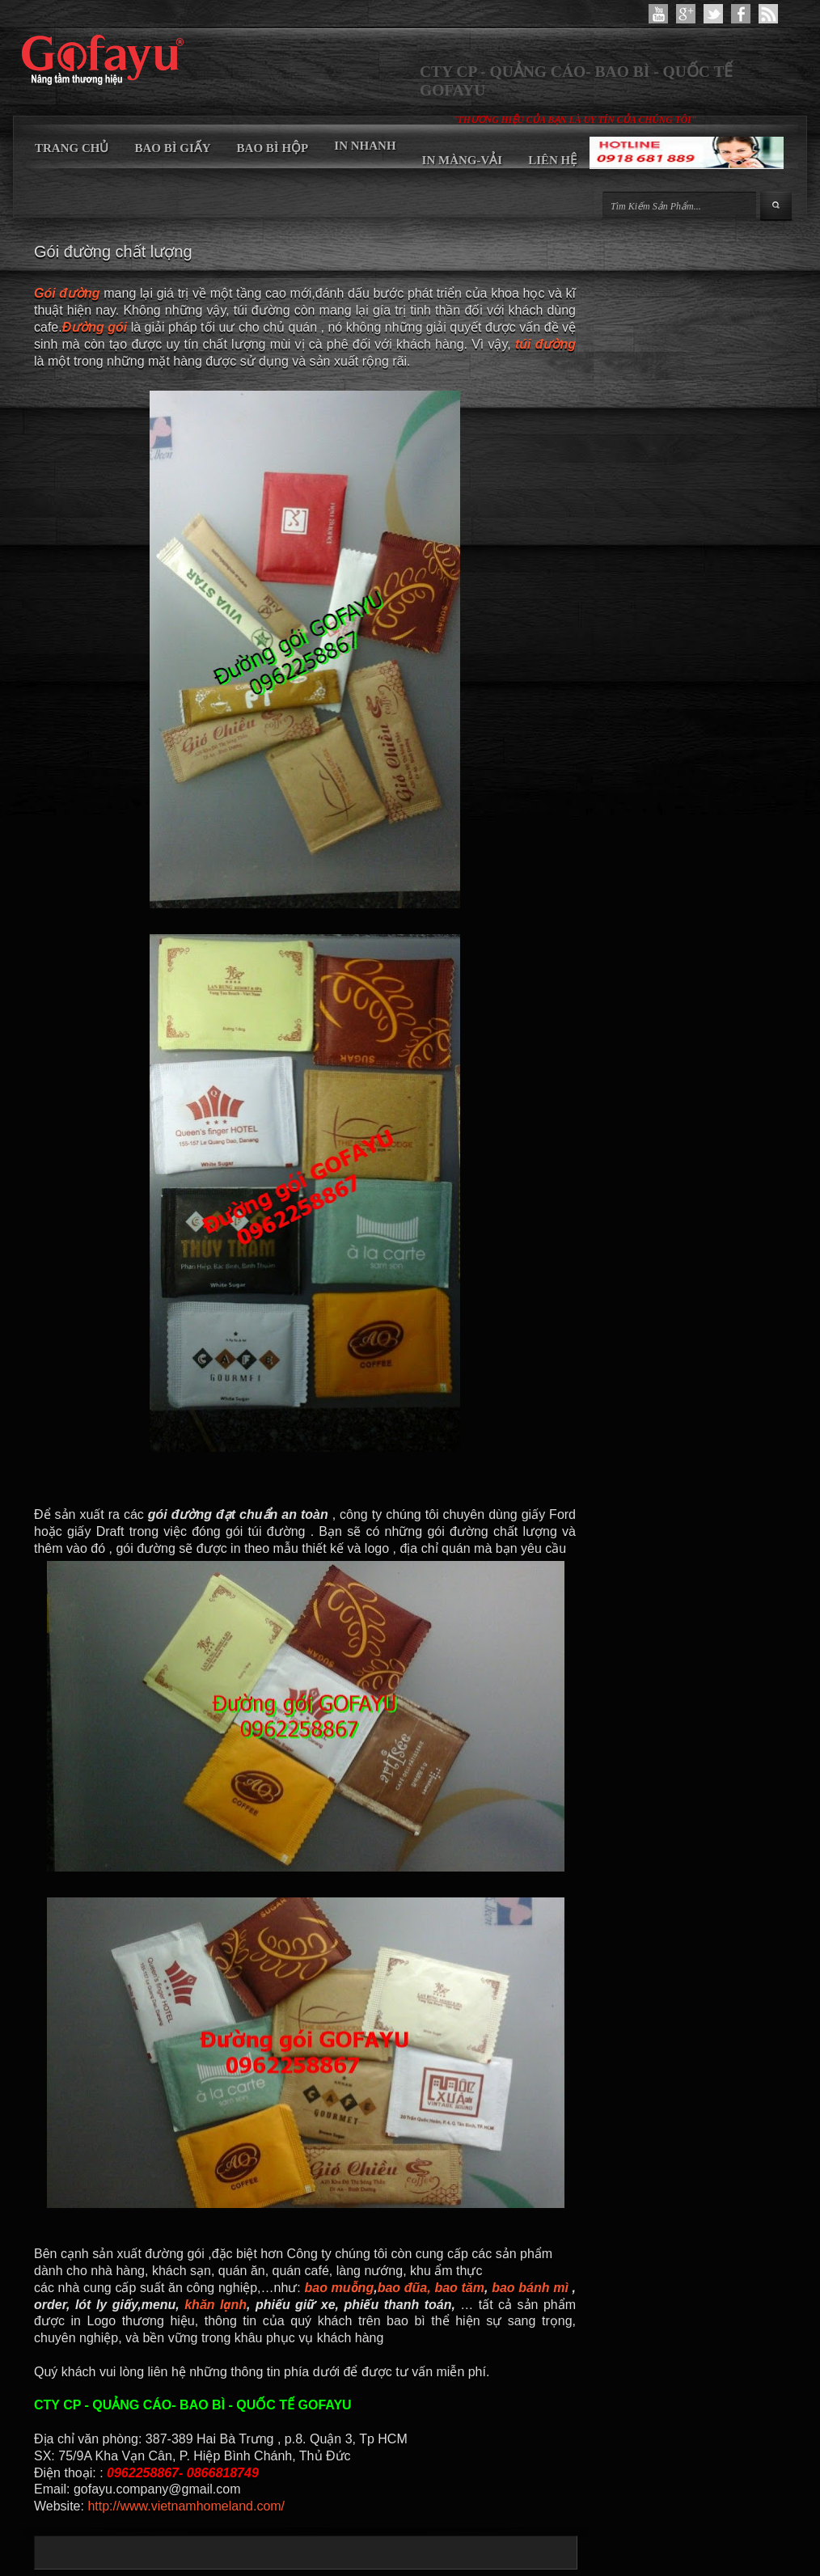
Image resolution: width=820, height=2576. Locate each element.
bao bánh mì (530, 2288)
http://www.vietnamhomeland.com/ (184, 2506)
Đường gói (95, 327)
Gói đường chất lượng (113, 251)
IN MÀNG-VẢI (462, 160)
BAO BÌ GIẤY (172, 148)
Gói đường (67, 293)
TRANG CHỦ (71, 148)
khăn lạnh (215, 2305)
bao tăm (459, 2288)
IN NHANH (364, 145)
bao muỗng (339, 2288)
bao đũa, (404, 2288)
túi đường (543, 344)
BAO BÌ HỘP (273, 148)
